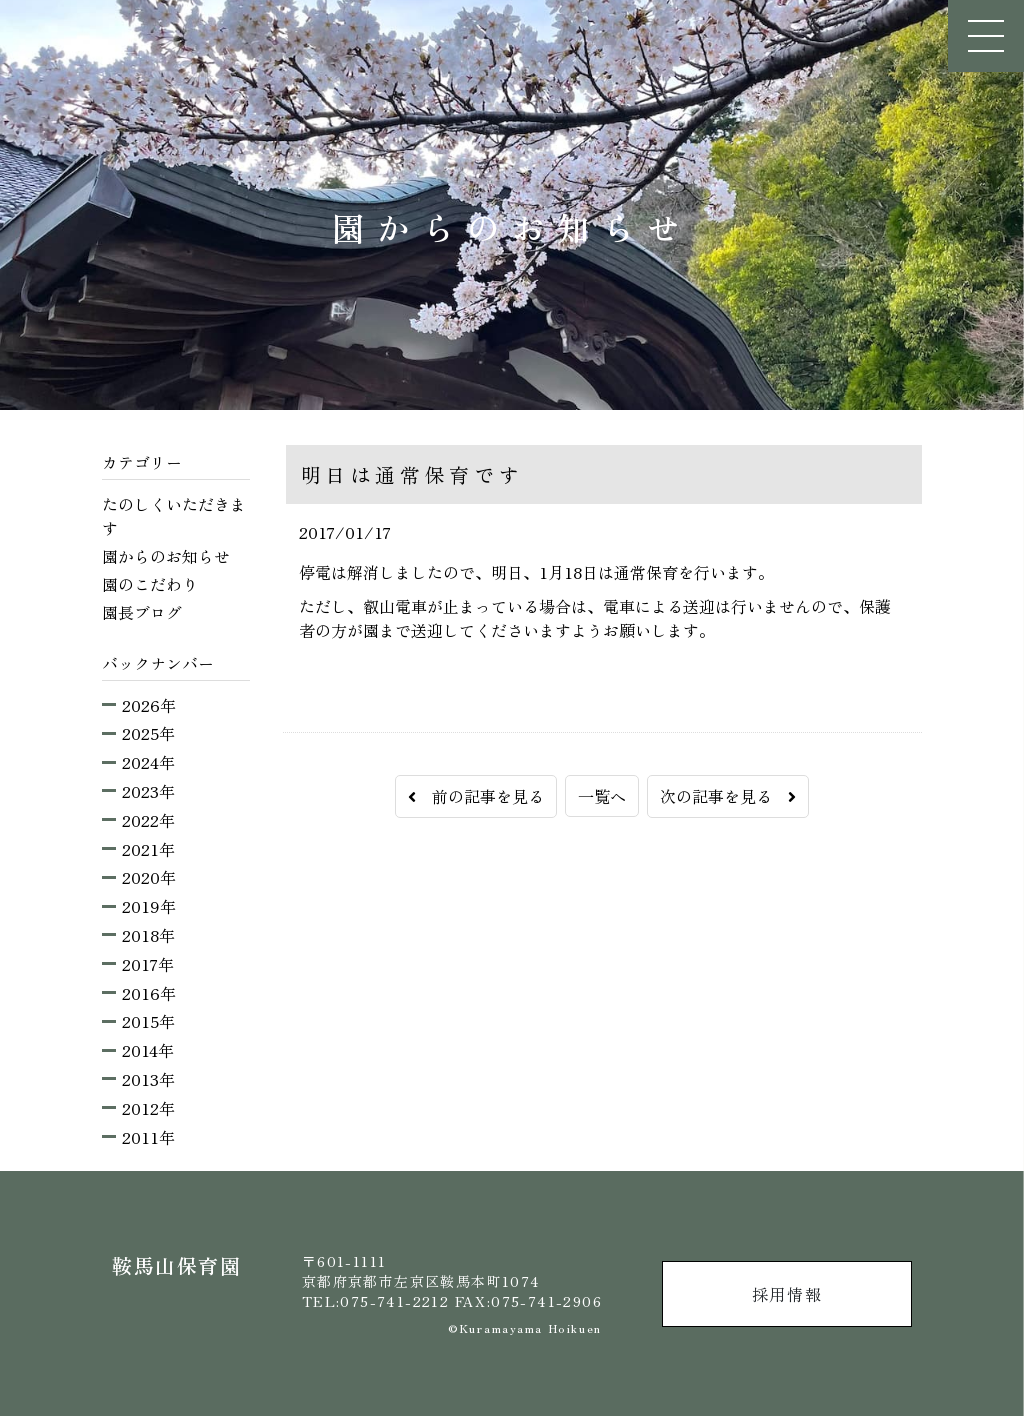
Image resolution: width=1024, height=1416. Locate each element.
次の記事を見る (728, 796)
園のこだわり (150, 584)
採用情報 (787, 1294)
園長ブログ (142, 612)
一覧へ (602, 796)
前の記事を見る (476, 796)
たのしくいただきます (174, 516)
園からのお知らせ (166, 556)
